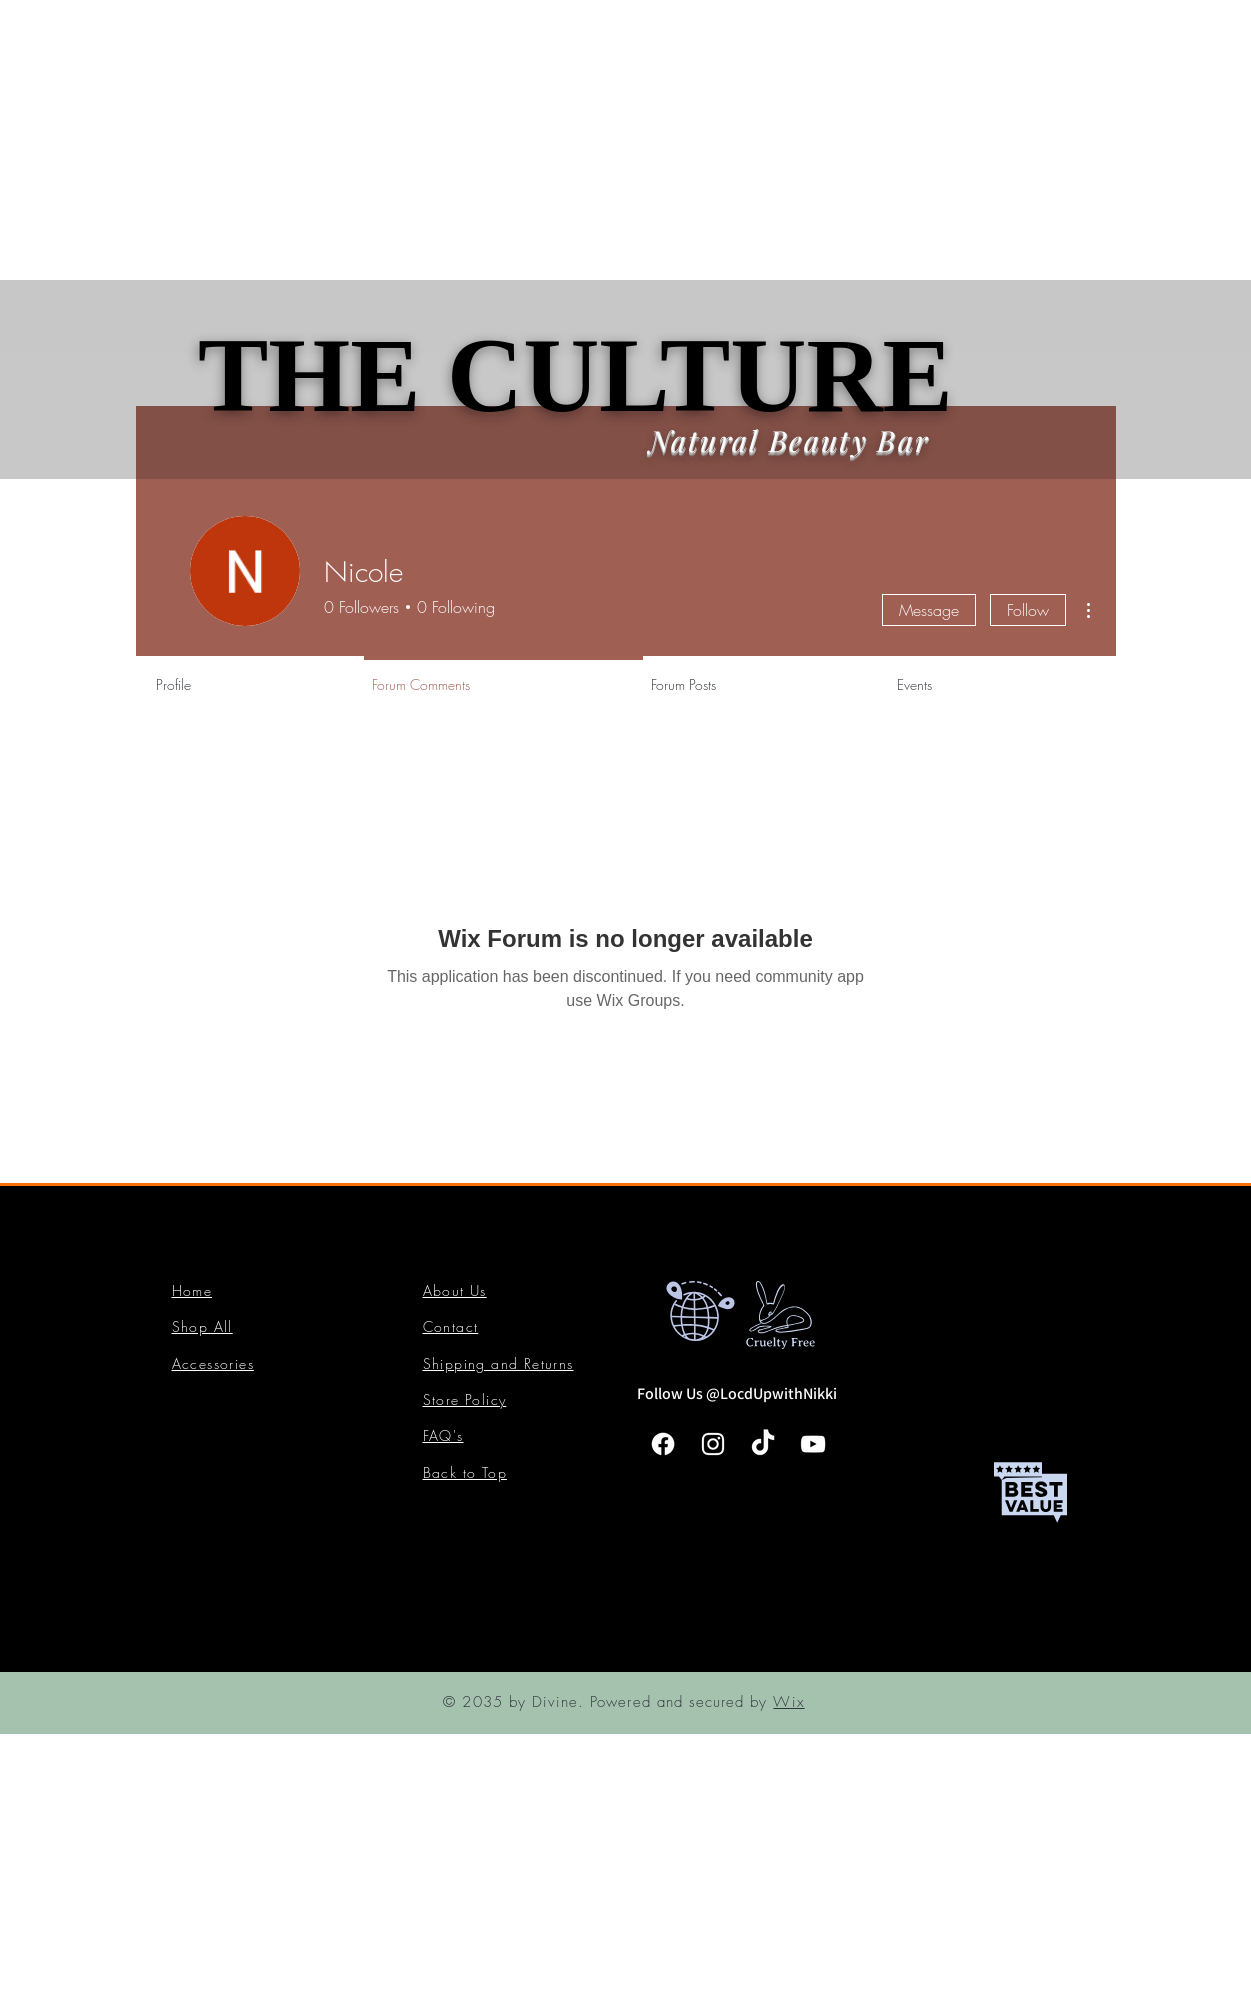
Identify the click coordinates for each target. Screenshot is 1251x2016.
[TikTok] (763, 1444)
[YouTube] (813, 1444)
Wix (788, 1702)
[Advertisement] (600, 140)
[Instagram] (713, 1444)
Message (929, 610)
